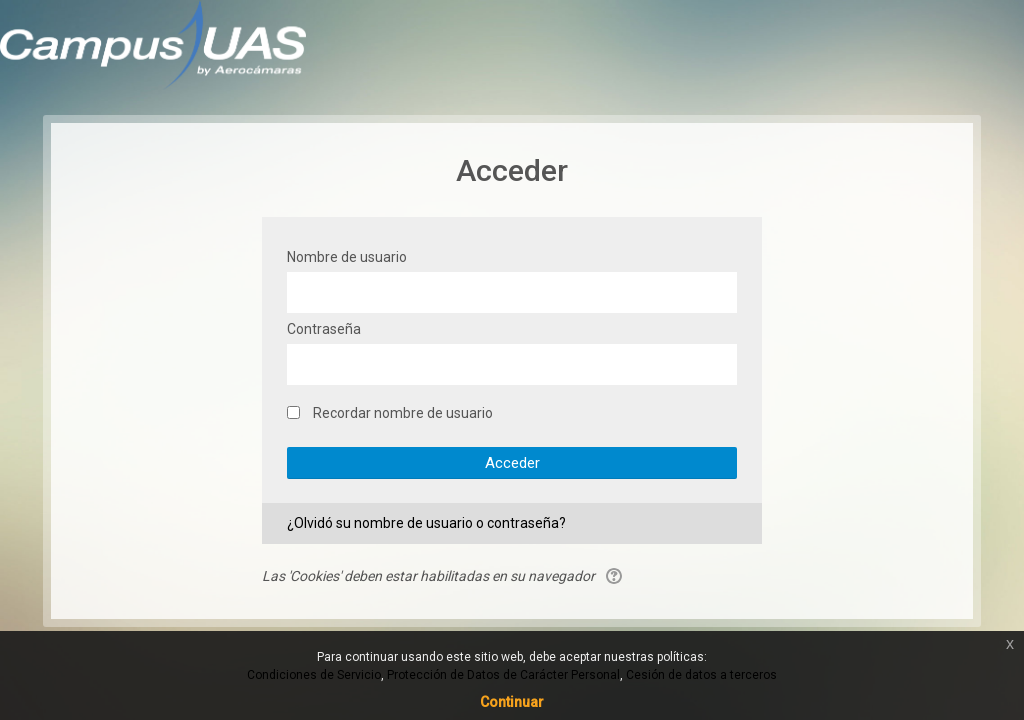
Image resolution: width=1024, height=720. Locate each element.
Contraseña (324, 329)
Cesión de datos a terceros (701, 675)
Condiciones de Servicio (314, 675)
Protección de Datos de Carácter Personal (503, 675)
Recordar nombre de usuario (403, 413)
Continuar (512, 702)
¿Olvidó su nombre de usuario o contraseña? (426, 523)
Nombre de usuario (347, 257)
